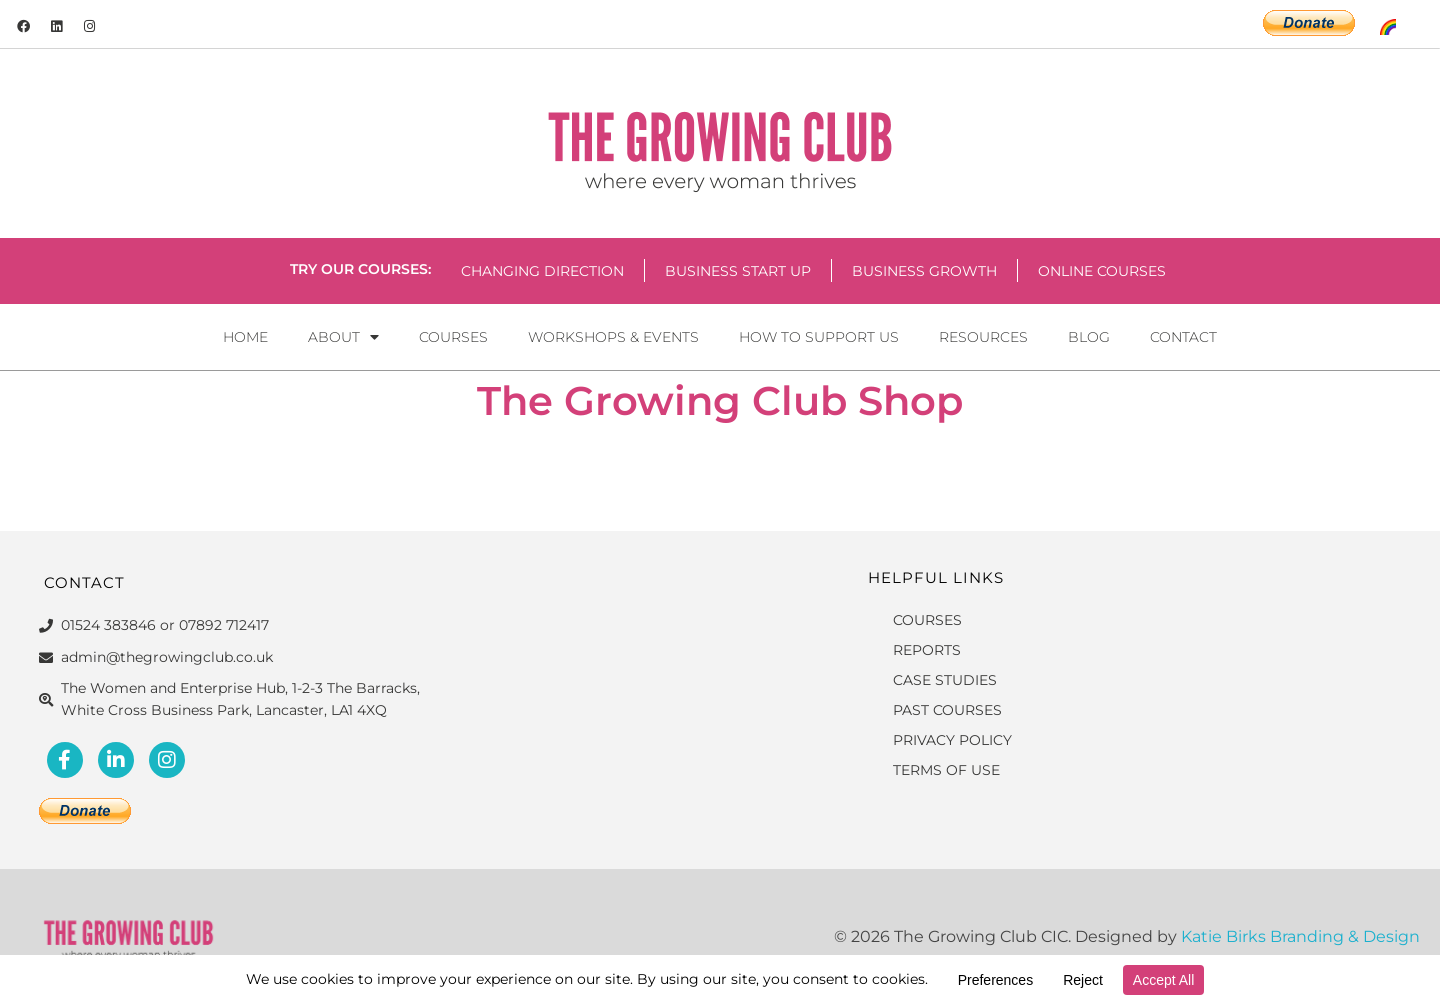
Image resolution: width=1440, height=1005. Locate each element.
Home (245, 337)
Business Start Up (738, 271)
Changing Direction (542, 271)
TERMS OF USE (946, 770)
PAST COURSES (947, 710)
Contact (1183, 337)
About (343, 337)
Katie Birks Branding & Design (1300, 936)
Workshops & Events (613, 337)
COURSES (927, 620)
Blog (1089, 337)
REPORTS (927, 650)
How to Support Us (819, 337)
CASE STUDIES (945, 680)
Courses (453, 337)
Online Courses (1102, 271)
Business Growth (924, 271)
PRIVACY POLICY (952, 740)
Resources (983, 337)
